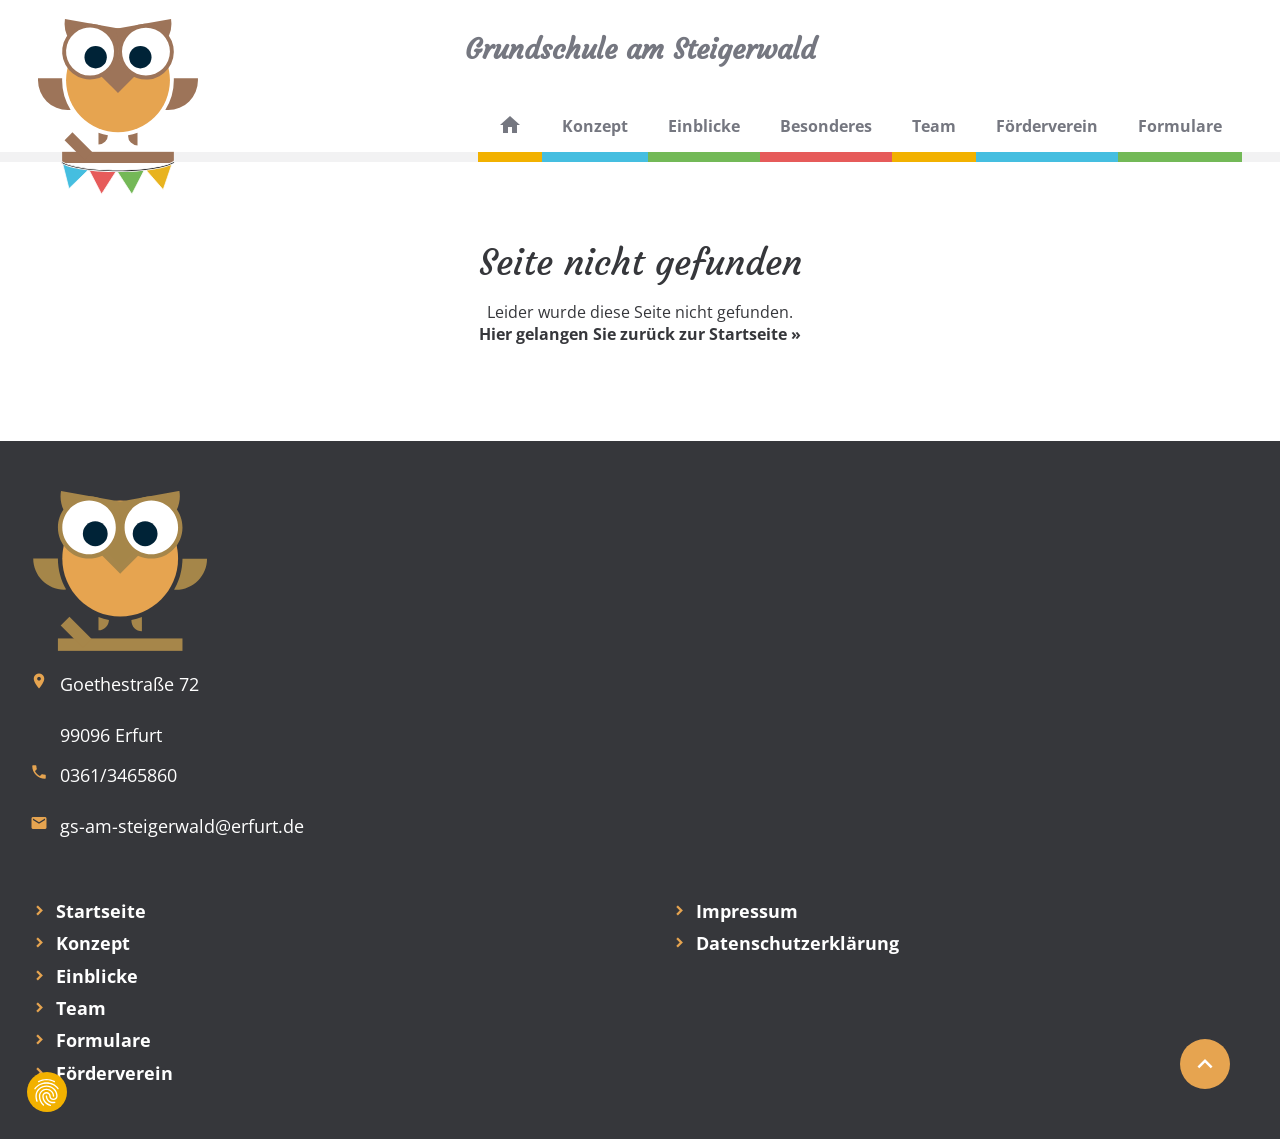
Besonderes (826, 126)
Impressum (747, 911)
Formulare (1180, 126)
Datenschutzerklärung (797, 943)
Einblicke (704, 126)
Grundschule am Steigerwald (640, 49)
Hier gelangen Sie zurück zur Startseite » (640, 334)
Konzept (595, 126)
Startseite (101, 911)
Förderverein (1047, 126)
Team (934, 126)
